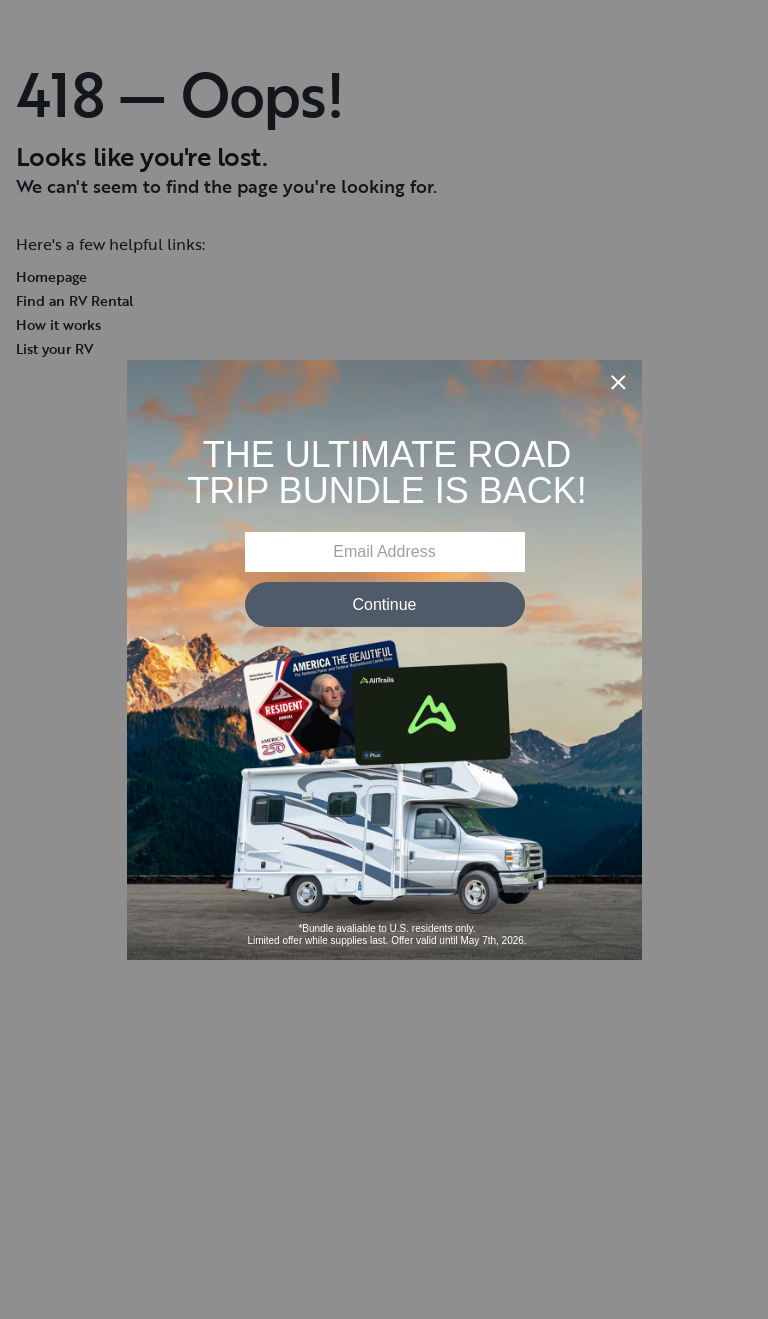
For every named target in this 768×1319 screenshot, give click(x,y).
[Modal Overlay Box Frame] (384, 660)
